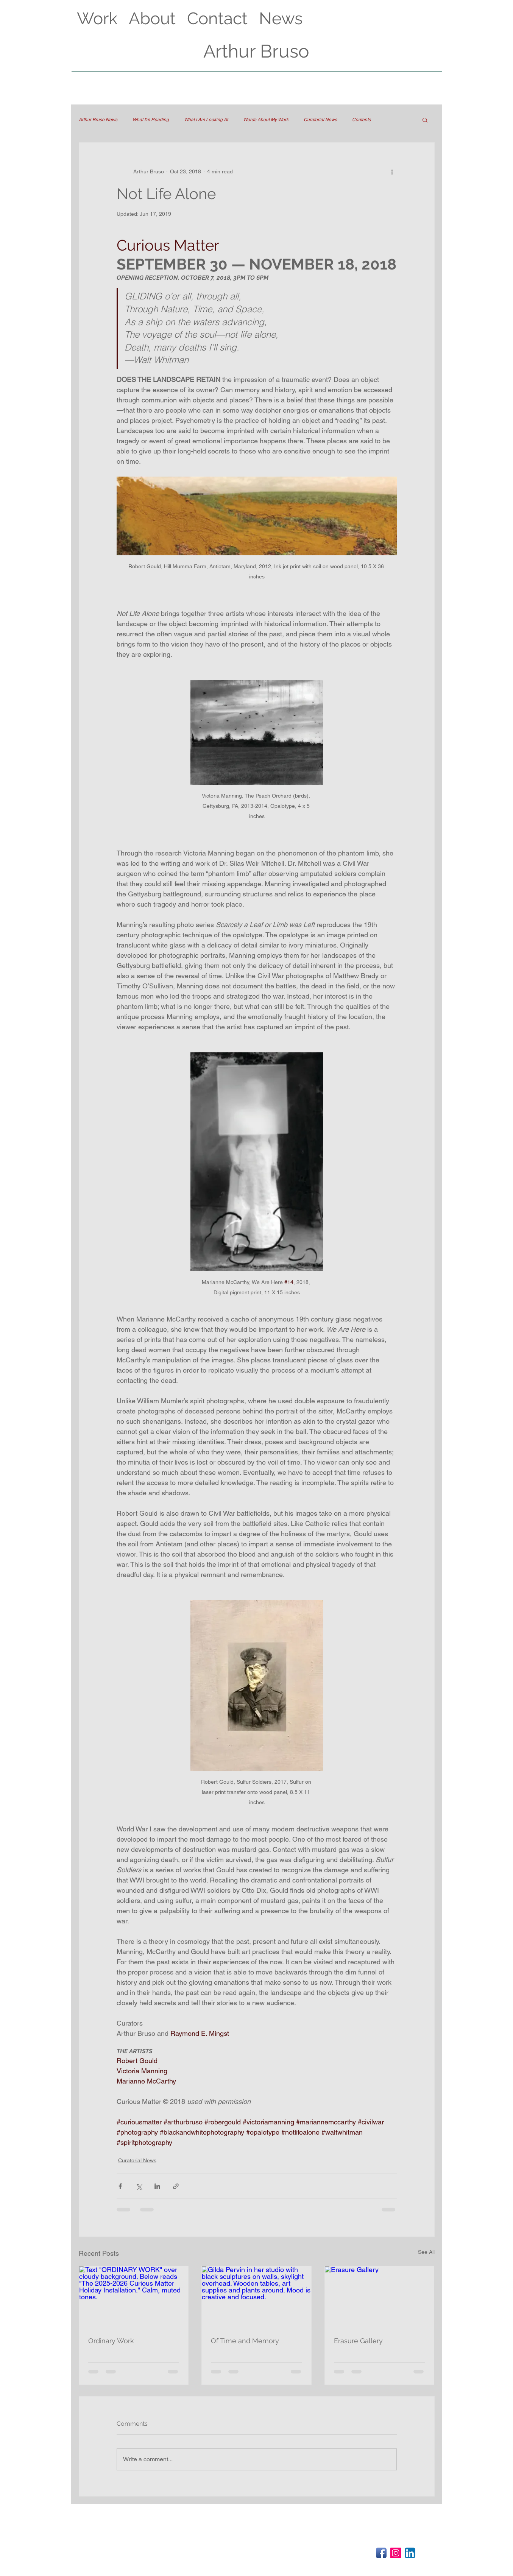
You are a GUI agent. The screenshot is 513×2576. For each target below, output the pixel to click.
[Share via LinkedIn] (157, 2186)
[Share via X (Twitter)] (138, 2186)
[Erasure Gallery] (379, 2297)
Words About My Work (265, 119)
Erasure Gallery (358, 2341)
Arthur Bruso (256, 51)
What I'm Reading (151, 119)
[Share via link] (175, 2186)
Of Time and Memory (245, 2341)
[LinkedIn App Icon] (410, 2553)
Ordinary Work (111, 2341)
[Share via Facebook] (120, 2186)
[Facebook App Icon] (381, 2553)
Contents (361, 119)
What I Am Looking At (206, 119)
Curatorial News (320, 119)
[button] (425, 120)
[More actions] (392, 171)
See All (426, 2252)
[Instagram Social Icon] (395, 2553)
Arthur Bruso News (98, 119)
